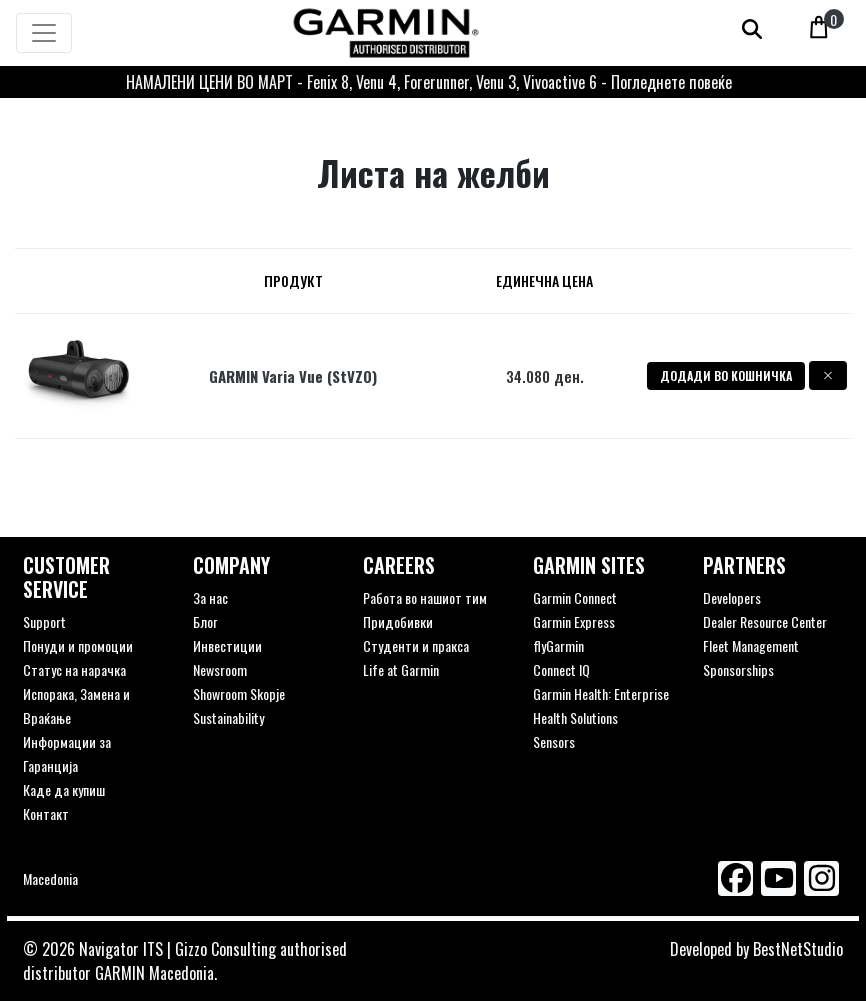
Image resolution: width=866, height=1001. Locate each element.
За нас (210, 597)
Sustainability (228, 717)
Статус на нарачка (74, 669)
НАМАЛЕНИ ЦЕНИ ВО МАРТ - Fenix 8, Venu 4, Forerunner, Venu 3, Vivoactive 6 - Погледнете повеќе (429, 82)
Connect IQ (561, 669)
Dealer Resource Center (765, 621)
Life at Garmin (401, 669)
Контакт (46, 813)
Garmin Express (574, 621)
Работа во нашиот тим (425, 597)
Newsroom (220, 669)
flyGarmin (558, 645)
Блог (205, 621)
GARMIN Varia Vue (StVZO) (293, 376)
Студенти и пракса (416, 645)
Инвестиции (227, 645)
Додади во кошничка (726, 375)
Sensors (554, 741)
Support (44, 621)
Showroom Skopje (239, 693)
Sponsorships (738, 669)
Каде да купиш (64, 789)
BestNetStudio (798, 949)
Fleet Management (751, 645)
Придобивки (398, 621)
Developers (732, 597)
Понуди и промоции (78, 645)
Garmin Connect (575, 597)
